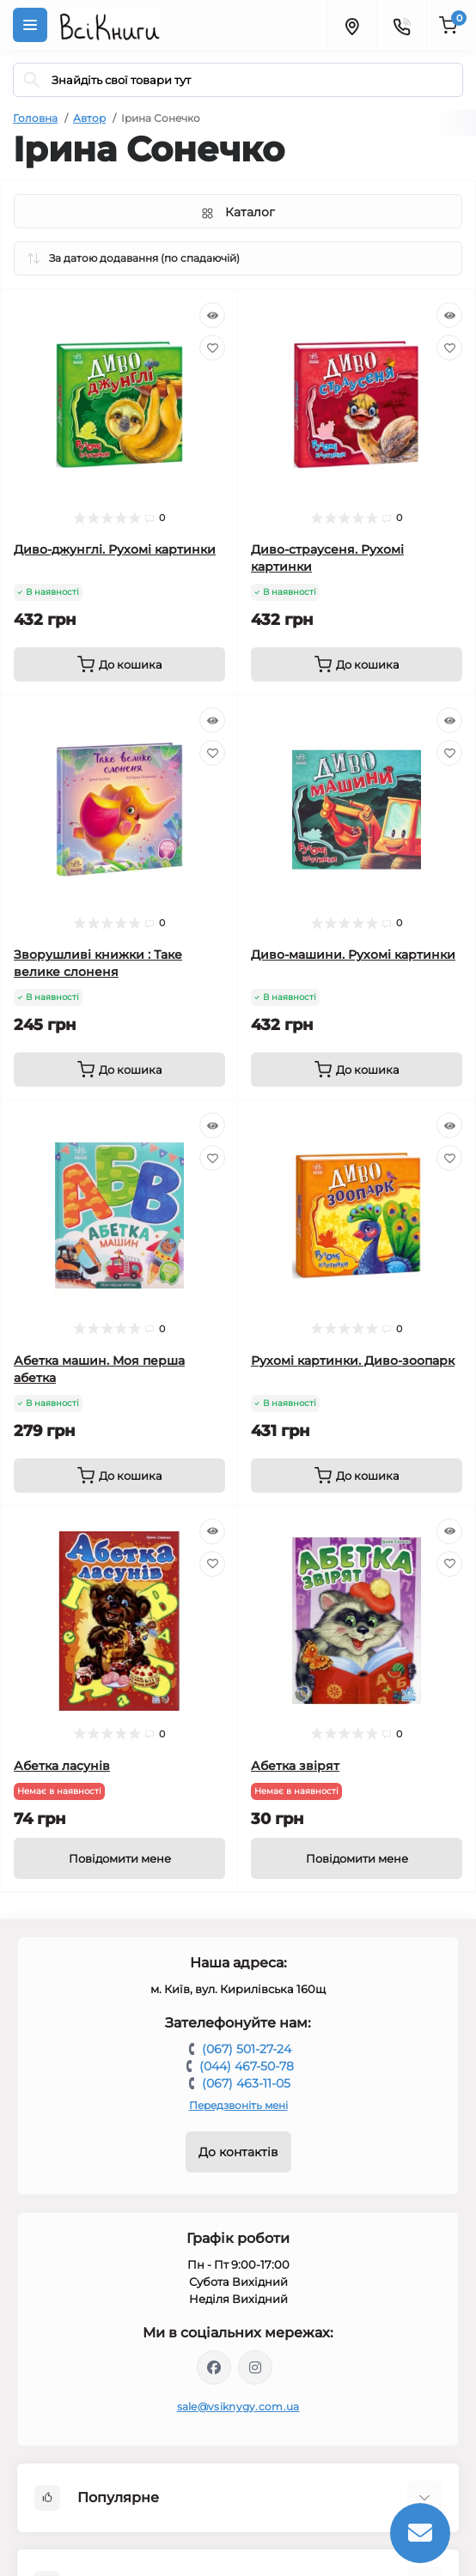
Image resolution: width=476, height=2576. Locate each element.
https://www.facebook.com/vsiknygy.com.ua (214, 2367)
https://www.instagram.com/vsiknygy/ (255, 2367)
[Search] (32, 80)
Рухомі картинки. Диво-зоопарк (353, 1360)
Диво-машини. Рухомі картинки (353, 954)
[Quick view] (212, 315)
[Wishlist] (212, 348)
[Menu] (30, 25)
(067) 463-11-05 (246, 2083)
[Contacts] (401, 25)
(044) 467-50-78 (246, 2066)
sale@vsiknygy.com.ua (238, 2406)
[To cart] (119, 664)
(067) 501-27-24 (246, 2049)
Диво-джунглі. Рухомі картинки (115, 549)
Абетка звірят (295, 1765)
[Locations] (351, 25)
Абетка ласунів (62, 1765)
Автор (89, 118)
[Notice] (119, 1858)
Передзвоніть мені (238, 2105)
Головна (35, 118)
